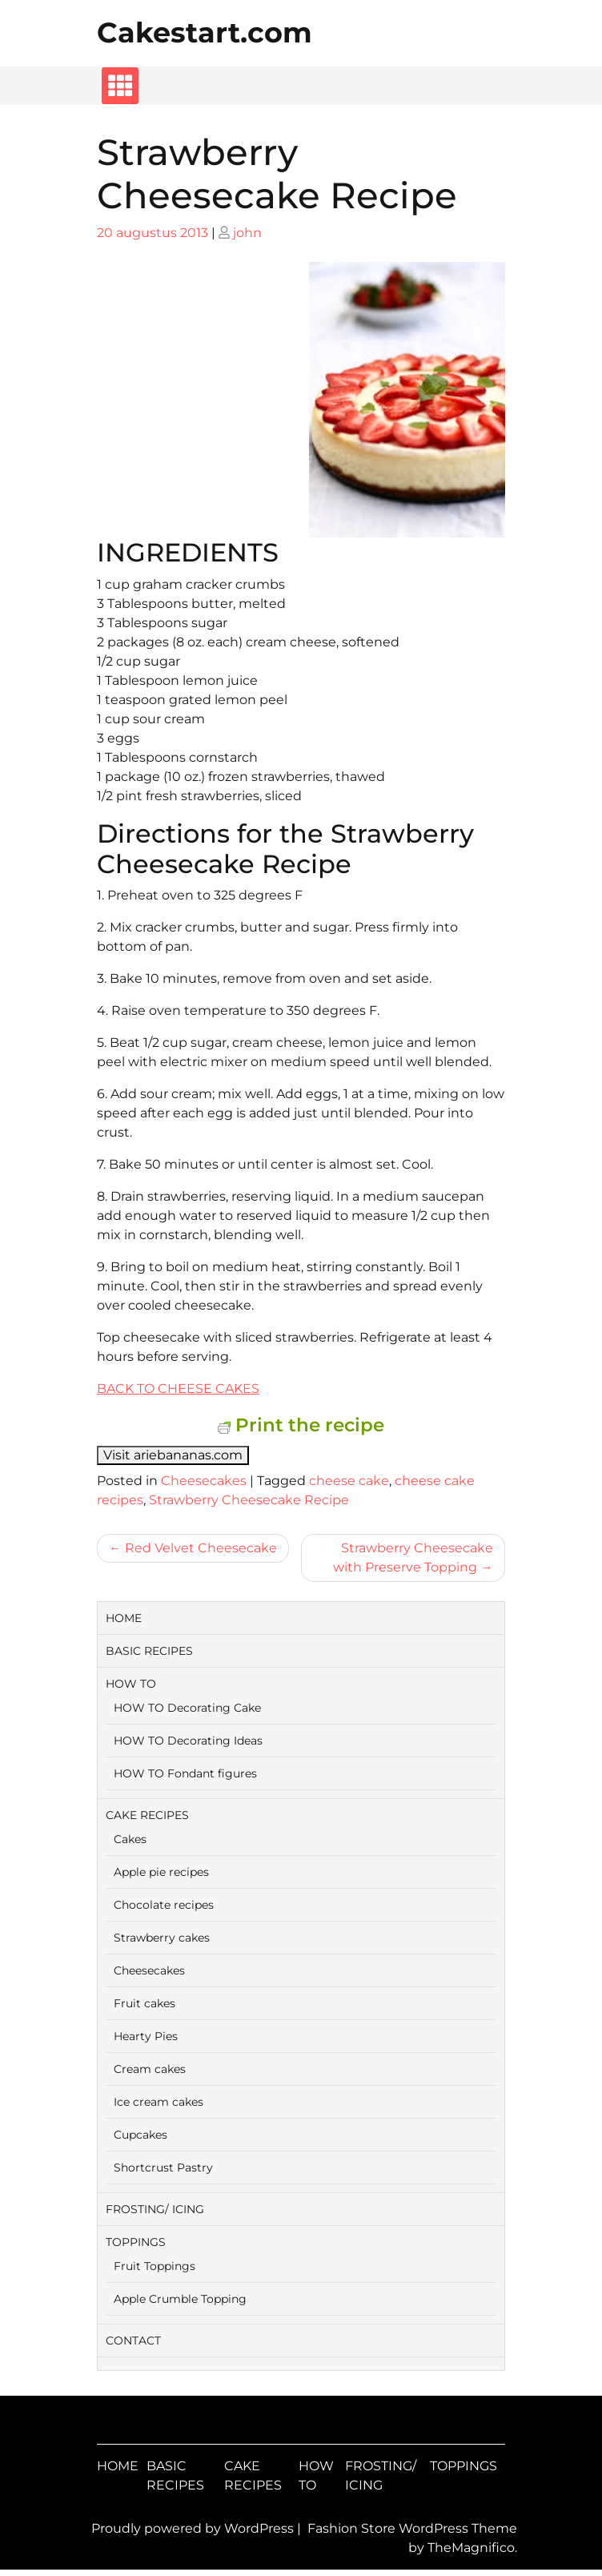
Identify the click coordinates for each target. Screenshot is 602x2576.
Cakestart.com (204, 32)
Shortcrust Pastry (163, 2167)
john (247, 232)
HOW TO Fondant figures (185, 1773)
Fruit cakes (144, 2003)
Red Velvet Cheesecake (201, 1548)
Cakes (130, 1839)
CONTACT (133, 2340)
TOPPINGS (136, 2242)
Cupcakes (140, 2134)
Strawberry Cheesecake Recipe (249, 1499)
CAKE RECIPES (147, 1815)
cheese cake (349, 1480)
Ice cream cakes (158, 2102)
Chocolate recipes (164, 1905)
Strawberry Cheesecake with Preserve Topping (413, 1557)
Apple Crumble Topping (180, 2299)
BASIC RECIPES (149, 1651)
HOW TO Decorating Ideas (188, 1740)
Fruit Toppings (154, 2266)
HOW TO (131, 1683)
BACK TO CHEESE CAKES (178, 1388)
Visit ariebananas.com (173, 1455)
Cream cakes (150, 2069)
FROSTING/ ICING (155, 2209)
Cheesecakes (204, 1480)
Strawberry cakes (162, 1937)
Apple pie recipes (161, 1872)
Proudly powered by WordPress (194, 2528)
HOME (124, 1618)
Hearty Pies (146, 2036)
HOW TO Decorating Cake (187, 1708)
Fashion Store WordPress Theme (412, 2528)
